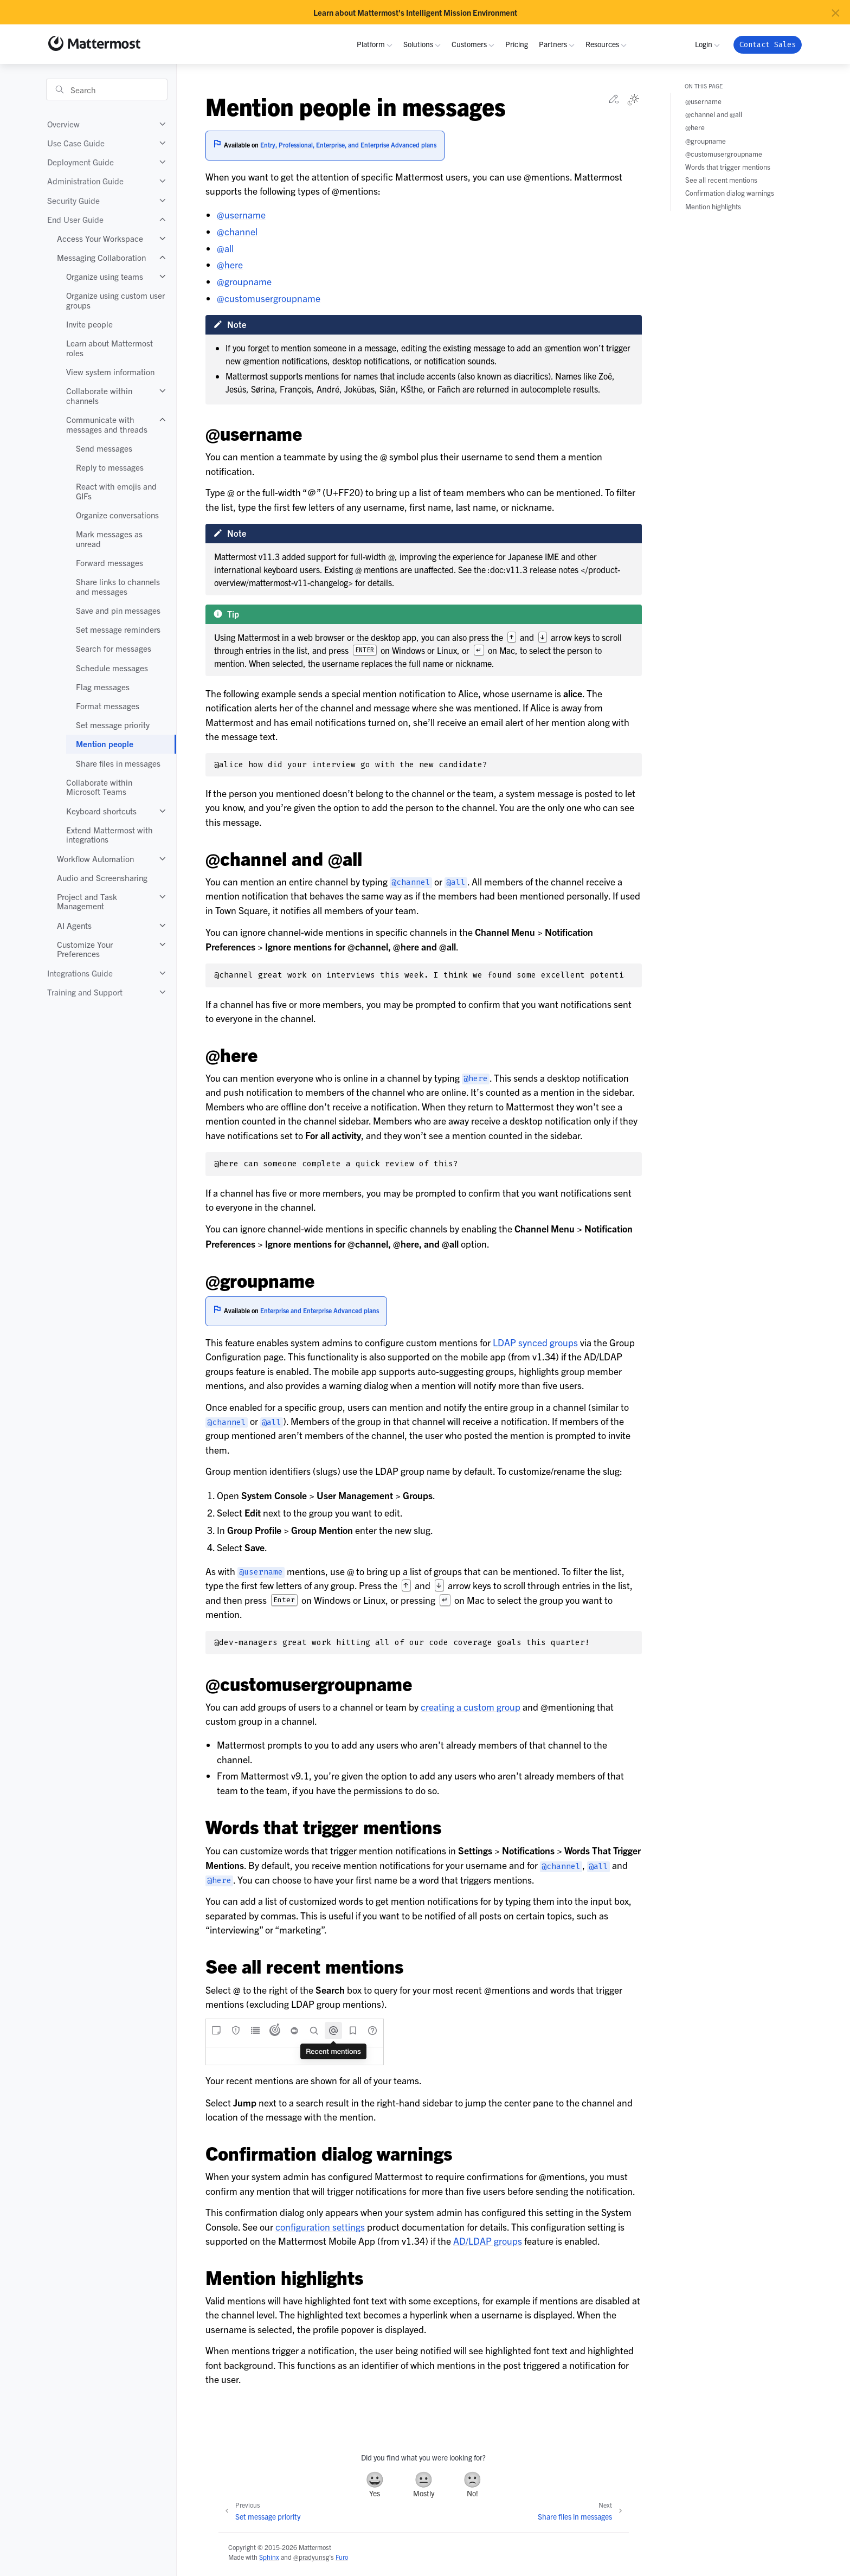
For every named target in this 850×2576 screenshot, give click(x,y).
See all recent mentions (721, 179)
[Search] (107, 89)
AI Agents (74, 925)
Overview (63, 124)
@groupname (244, 281)
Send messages (104, 448)
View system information (110, 372)
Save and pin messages (118, 610)
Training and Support (85, 992)
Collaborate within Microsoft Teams (99, 787)
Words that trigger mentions (727, 166)
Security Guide (73, 200)
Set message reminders (118, 629)
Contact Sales (767, 44)
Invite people (89, 324)
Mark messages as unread (109, 539)
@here (230, 264)
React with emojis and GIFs (116, 491)
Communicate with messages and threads (106, 424)
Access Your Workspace (100, 238)
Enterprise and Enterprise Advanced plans (319, 1310)
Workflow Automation (95, 858)
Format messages (107, 706)
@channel (237, 231)
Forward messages (109, 562)
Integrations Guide (80, 973)
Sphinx (269, 2557)
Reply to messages (110, 467)
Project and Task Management (87, 901)
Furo (342, 2557)
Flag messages (103, 687)
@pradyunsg (311, 2557)
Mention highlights (713, 206)
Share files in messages (118, 763)
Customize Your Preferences (85, 949)
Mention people (104, 743)
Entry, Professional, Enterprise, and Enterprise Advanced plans (348, 144)
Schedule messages (112, 668)
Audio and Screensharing (102, 877)
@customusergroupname (268, 298)
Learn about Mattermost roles (109, 348)
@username (241, 214)
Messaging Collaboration (101, 257)
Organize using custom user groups (115, 300)
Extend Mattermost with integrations (109, 835)
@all (225, 248)
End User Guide (75, 219)
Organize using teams (104, 276)
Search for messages (113, 648)
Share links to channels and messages (118, 586)
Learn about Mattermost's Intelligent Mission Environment (415, 12)
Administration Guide (85, 181)
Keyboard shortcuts (101, 811)
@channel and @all (713, 114)
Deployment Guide (80, 162)
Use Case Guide (76, 143)
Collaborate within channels (99, 396)
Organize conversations (117, 515)
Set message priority (113, 725)
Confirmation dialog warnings (729, 192)
